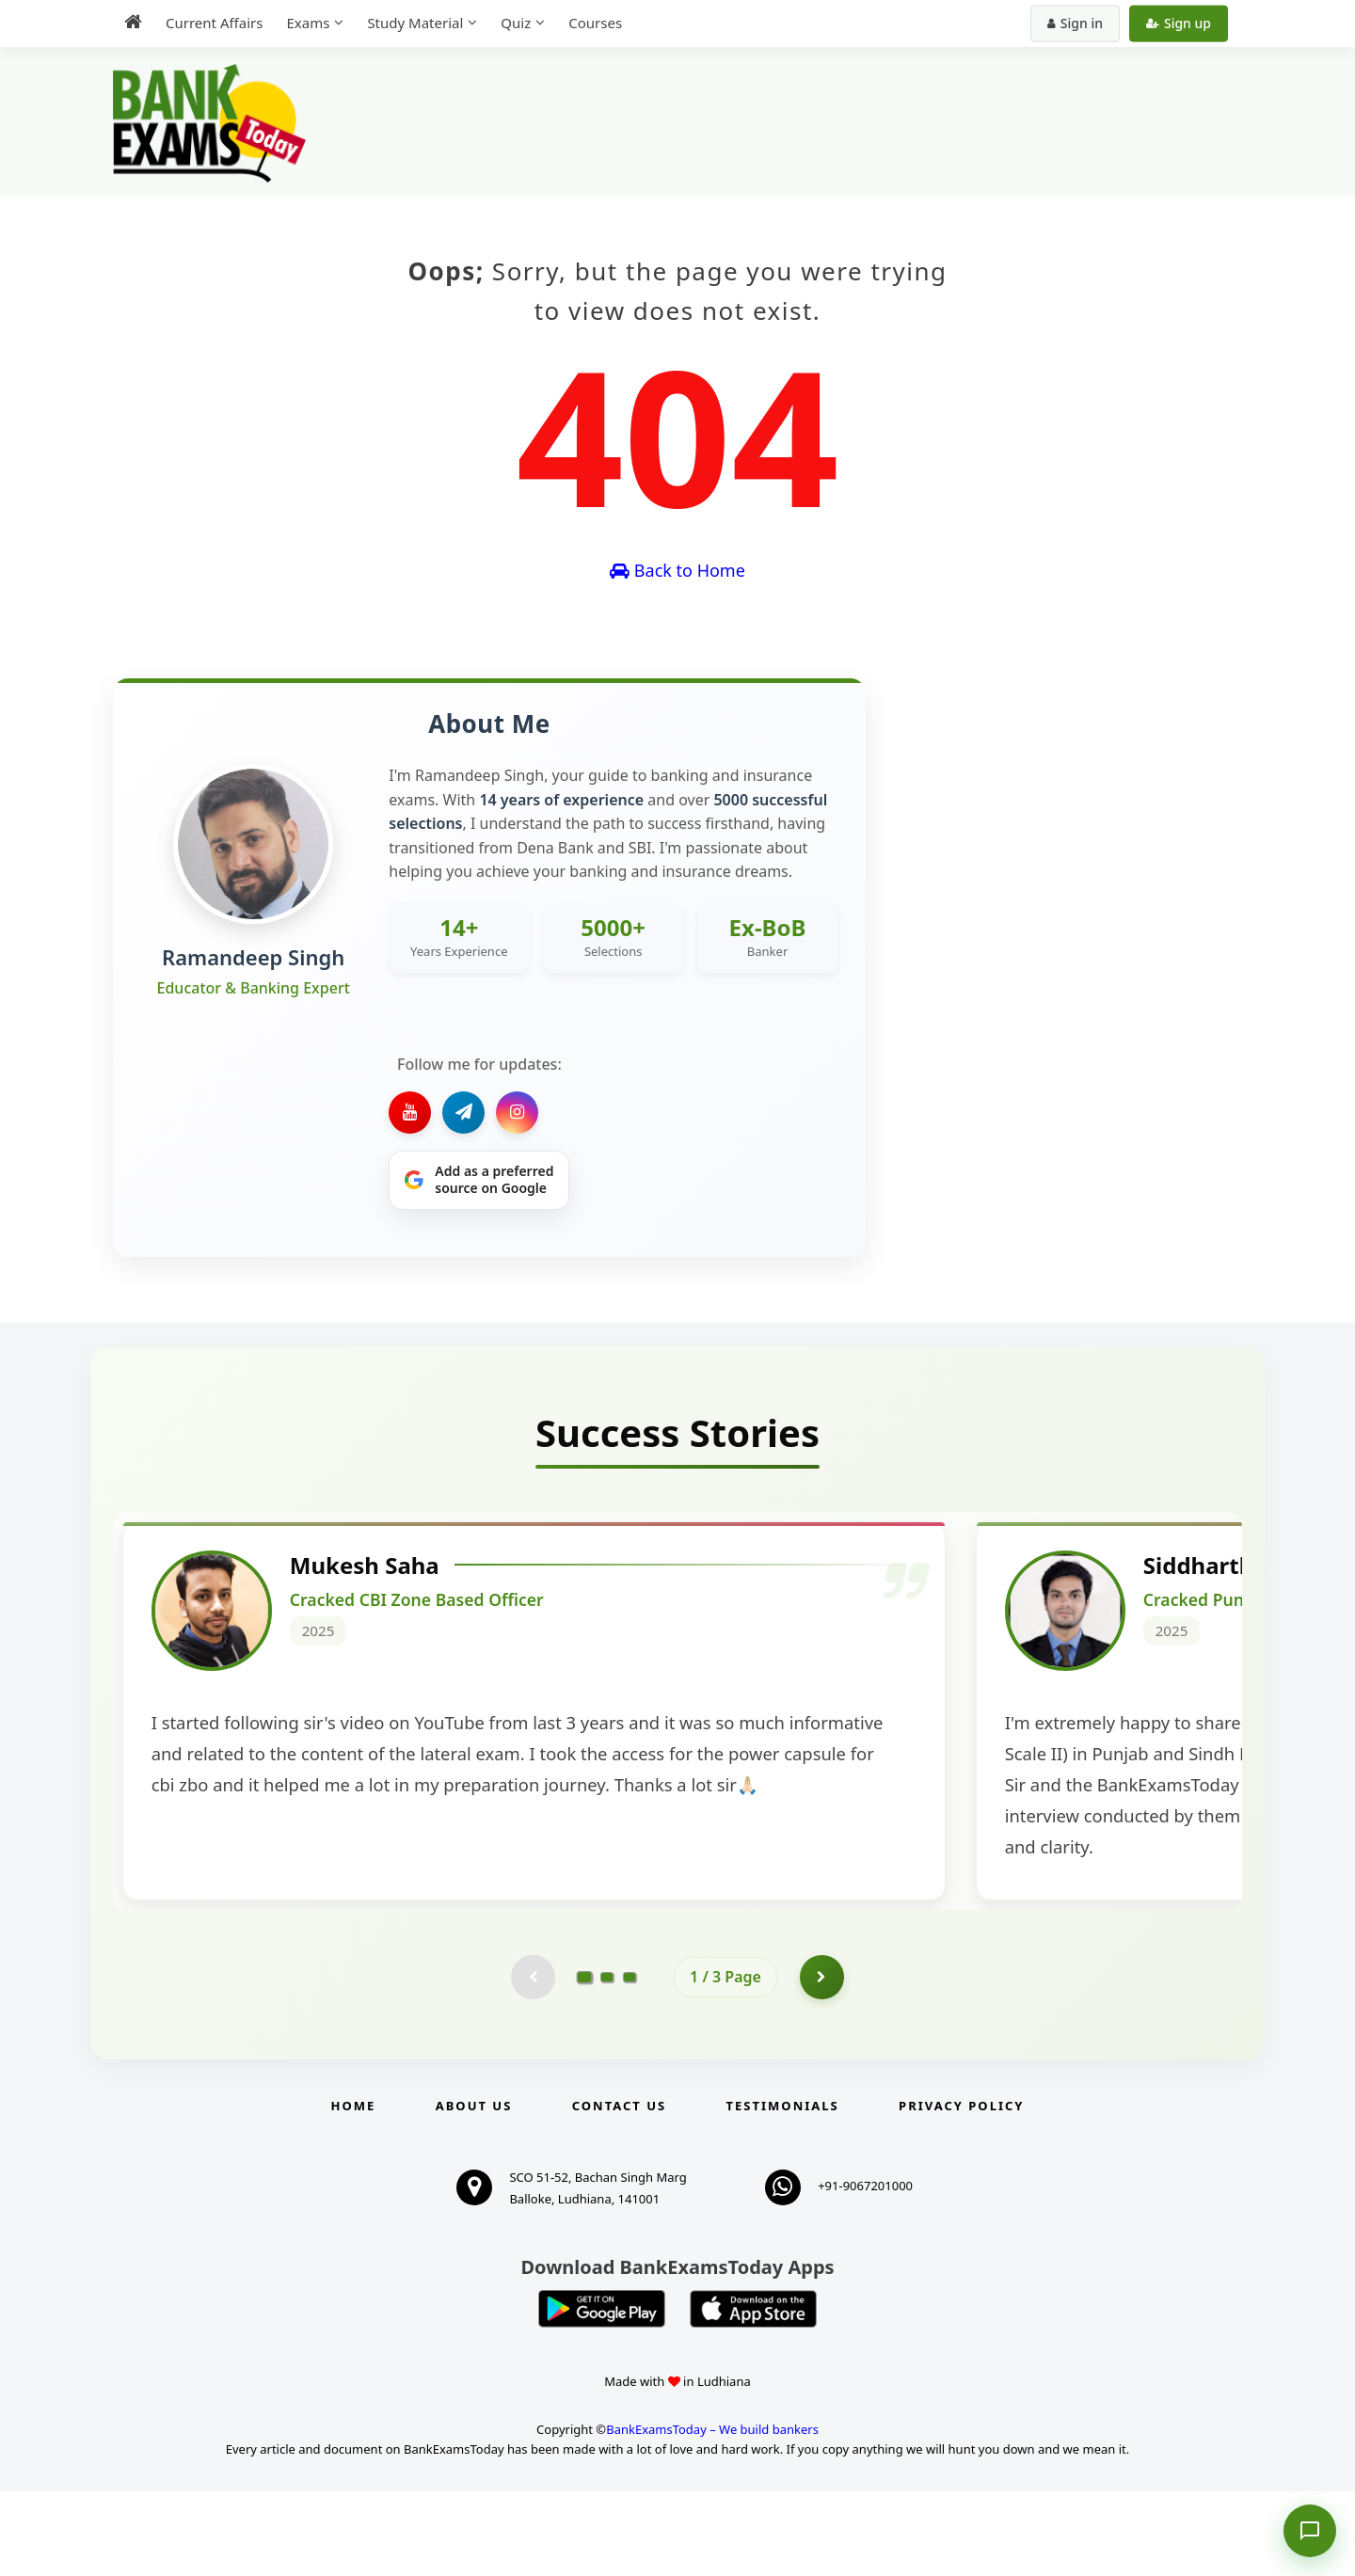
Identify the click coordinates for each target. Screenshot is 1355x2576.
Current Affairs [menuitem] (214, 22)
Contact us (619, 2190)
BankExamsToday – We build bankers (712, 2513)
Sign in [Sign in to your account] (1075, 23)
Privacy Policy (961, 2190)
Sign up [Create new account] (1178, 23)
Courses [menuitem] (595, 22)
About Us (474, 2190)
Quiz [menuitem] (516, 22)
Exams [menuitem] (307, 22)
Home (353, 2190)
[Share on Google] (479, 1181)
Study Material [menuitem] (415, 22)
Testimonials (782, 2190)
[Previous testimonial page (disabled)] (531, 2060)
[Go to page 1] (585, 2060)
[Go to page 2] (607, 2060)
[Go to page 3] (629, 2060)
